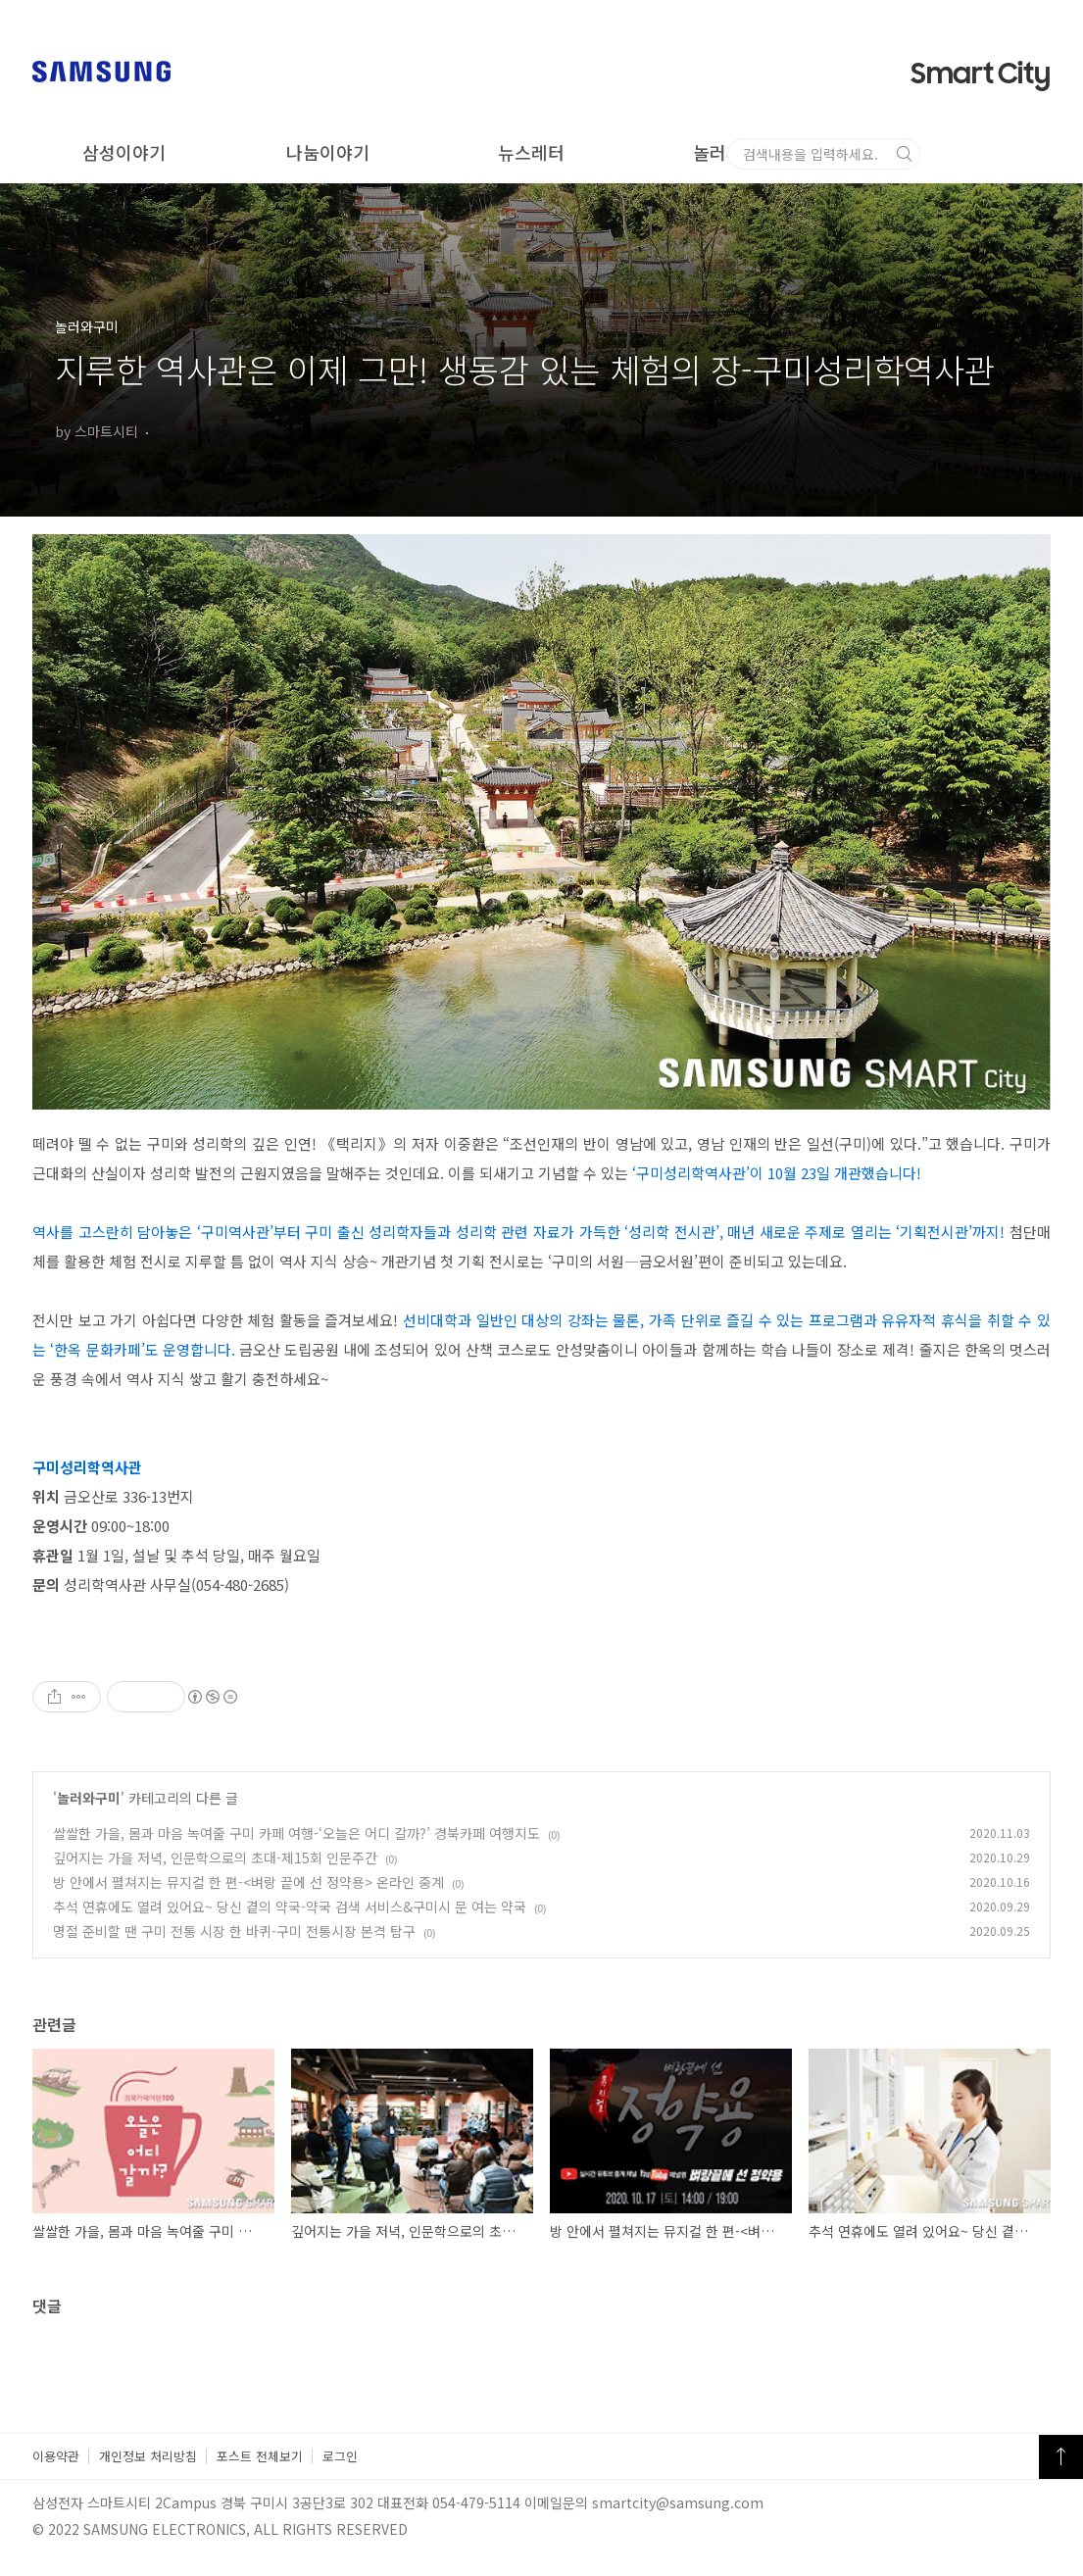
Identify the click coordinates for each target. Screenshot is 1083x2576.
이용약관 (55, 2456)
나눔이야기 (327, 152)
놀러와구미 (734, 152)
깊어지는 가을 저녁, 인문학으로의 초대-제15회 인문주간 (215, 1857)
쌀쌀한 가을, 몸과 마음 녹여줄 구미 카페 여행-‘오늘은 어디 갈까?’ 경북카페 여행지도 (296, 1833)
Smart (981, 74)
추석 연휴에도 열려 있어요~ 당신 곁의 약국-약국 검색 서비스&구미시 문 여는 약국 (289, 1906)
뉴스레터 (531, 152)
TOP (1061, 2457)
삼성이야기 (124, 152)
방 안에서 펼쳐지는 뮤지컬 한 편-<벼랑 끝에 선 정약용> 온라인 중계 (248, 1882)
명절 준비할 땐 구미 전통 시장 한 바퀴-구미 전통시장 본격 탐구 (234, 1931)
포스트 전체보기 (260, 2456)
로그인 (340, 2456)
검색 (1043, 154)
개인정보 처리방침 (148, 2456)
